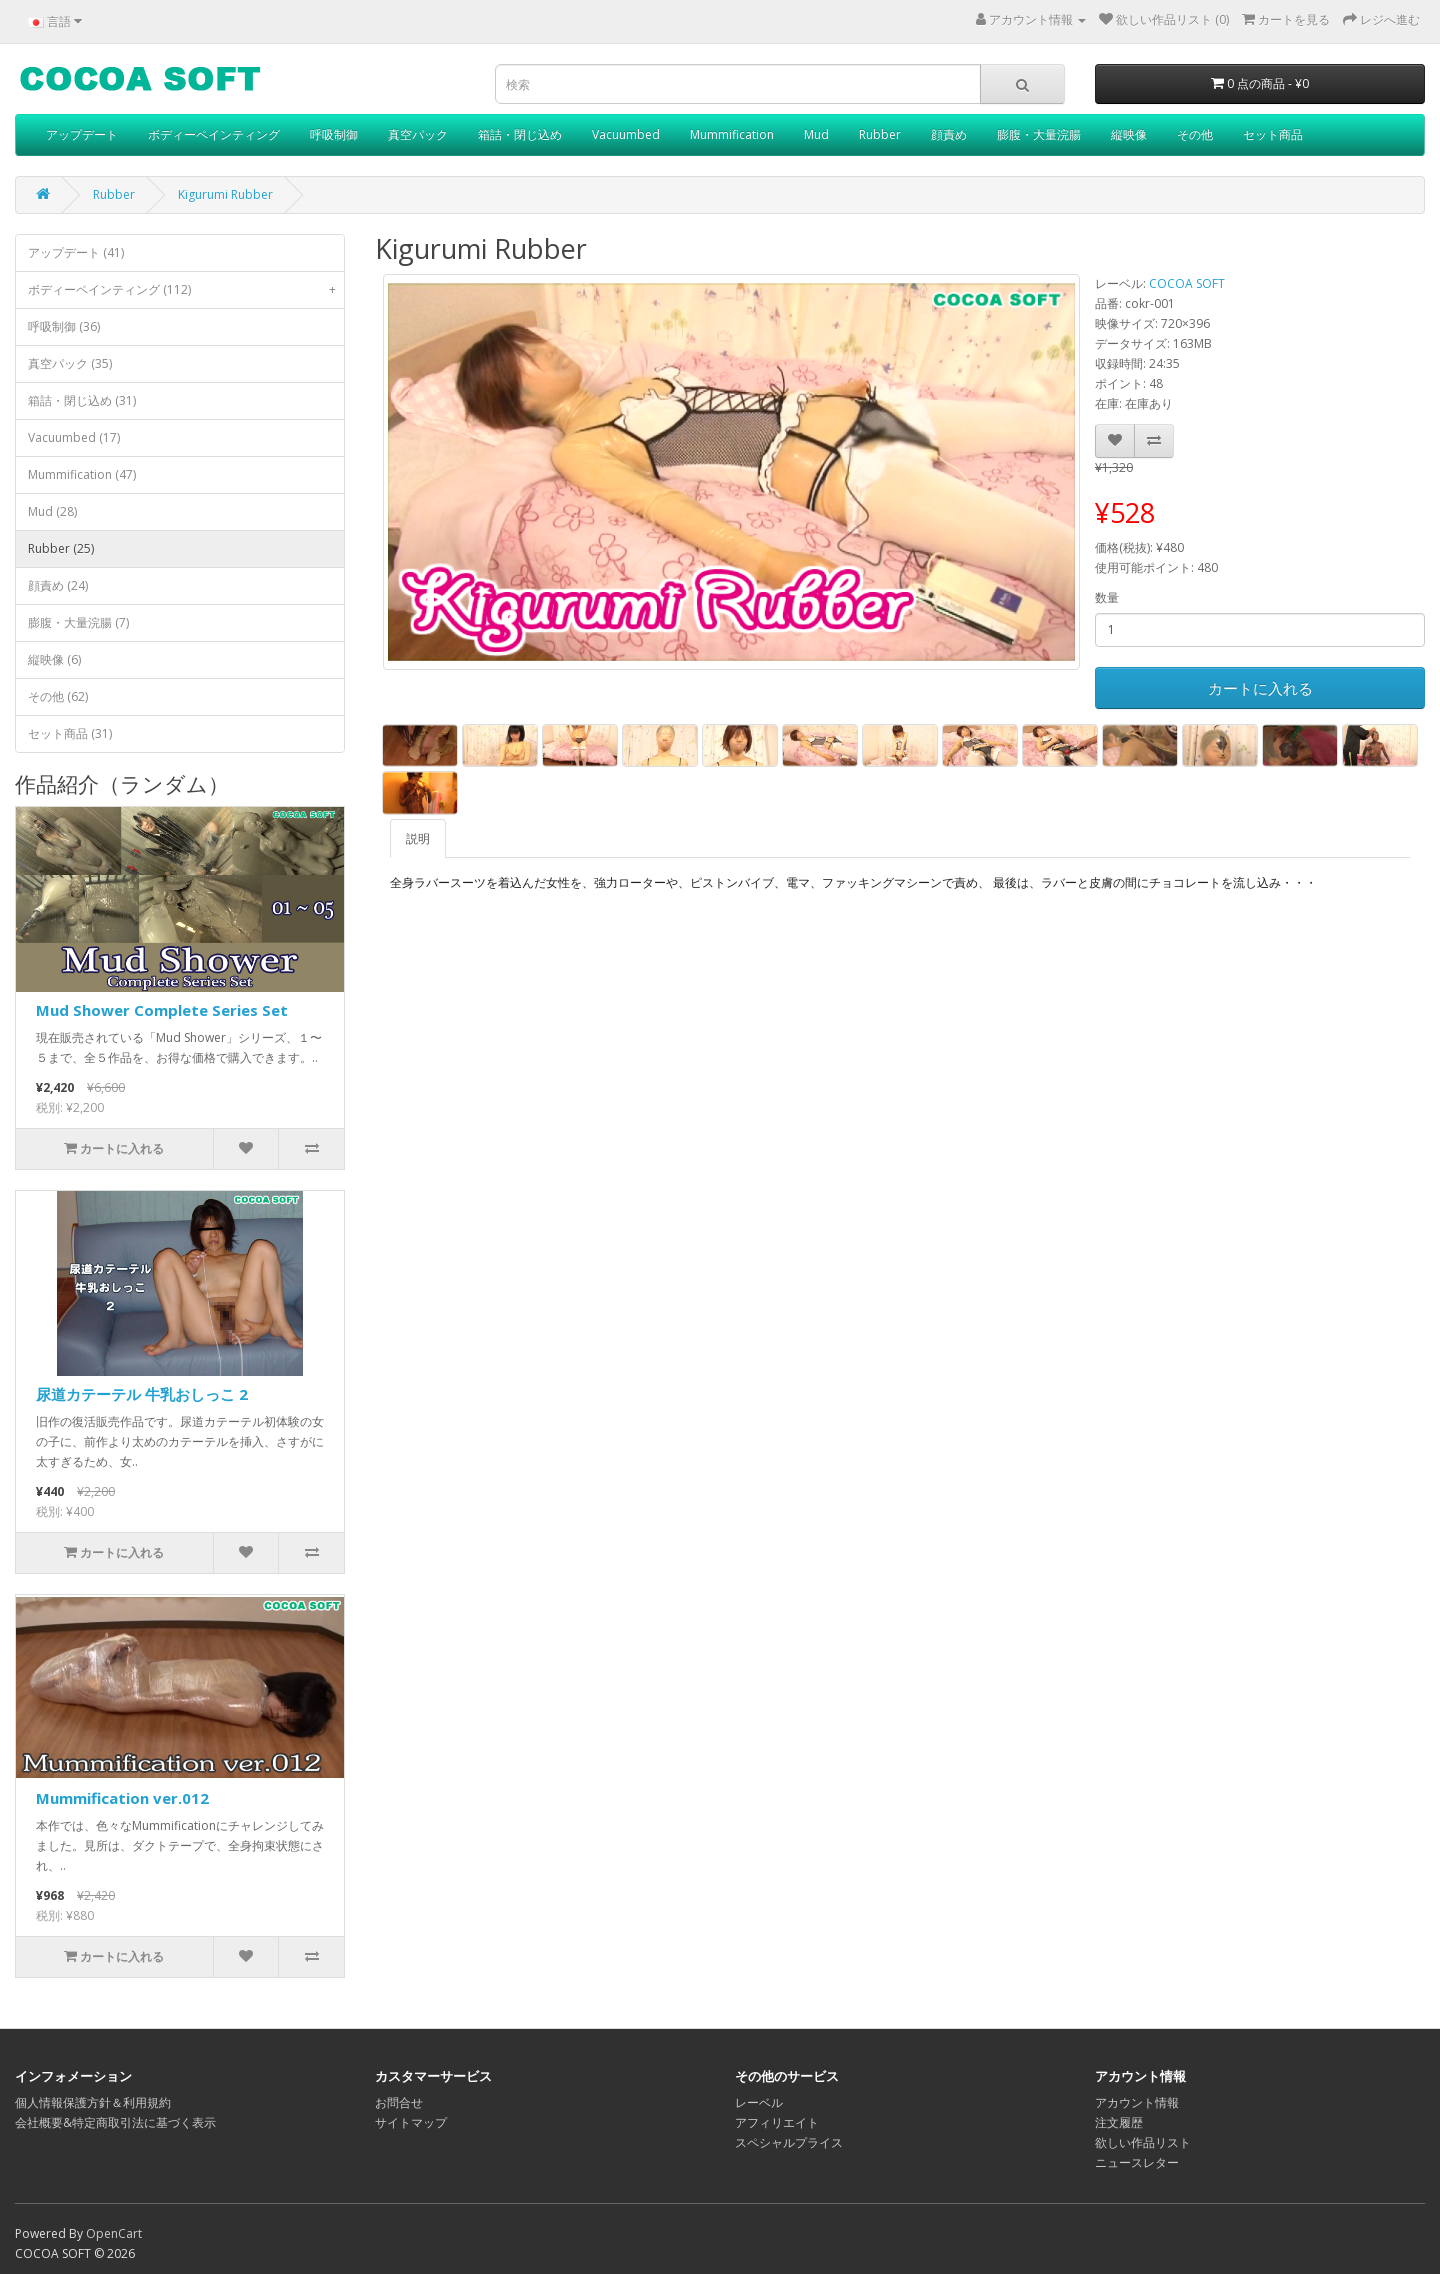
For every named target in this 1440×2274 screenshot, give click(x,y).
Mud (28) (52, 511)
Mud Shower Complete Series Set (162, 1010)
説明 (418, 838)
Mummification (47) (82, 474)
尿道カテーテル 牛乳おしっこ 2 (142, 1394)
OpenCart (114, 2233)
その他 (1195, 134)
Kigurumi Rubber (225, 194)
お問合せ (399, 2102)
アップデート (82, 134)
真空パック (418, 134)
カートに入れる (1260, 688)
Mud (816, 134)
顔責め (949, 134)
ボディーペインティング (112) (186, 290)
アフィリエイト (777, 2122)
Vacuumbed (626, 134)
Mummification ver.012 (122, 1798)
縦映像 (1129, 134)
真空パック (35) (70, 363)
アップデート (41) (76, 252)
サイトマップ (411, 2122)
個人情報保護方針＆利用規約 (93, 2102)
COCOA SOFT (1187, 283)
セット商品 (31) (70, 733)
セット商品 (1273, 134)
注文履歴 (1119, 2122)
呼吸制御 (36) (64, 326)
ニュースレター (1137, 2162)
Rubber (880, 134)
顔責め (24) (58, 585)
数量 (1107, 597)
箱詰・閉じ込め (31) (82, 400)
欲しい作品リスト (1143, 2142)
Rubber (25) (61, 548)
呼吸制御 (334, 134)
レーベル (759, 2102)
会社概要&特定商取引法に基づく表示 (115, 2122)
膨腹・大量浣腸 (1039, 134)
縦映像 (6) (54, 659)
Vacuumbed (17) (74, 437)
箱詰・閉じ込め (520, 134)
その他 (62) (58, 696)
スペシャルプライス (789, 2142)
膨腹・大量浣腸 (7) (78, 622)
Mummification (732, 134)
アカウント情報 (1137, 2102)
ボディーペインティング (214, 134)
